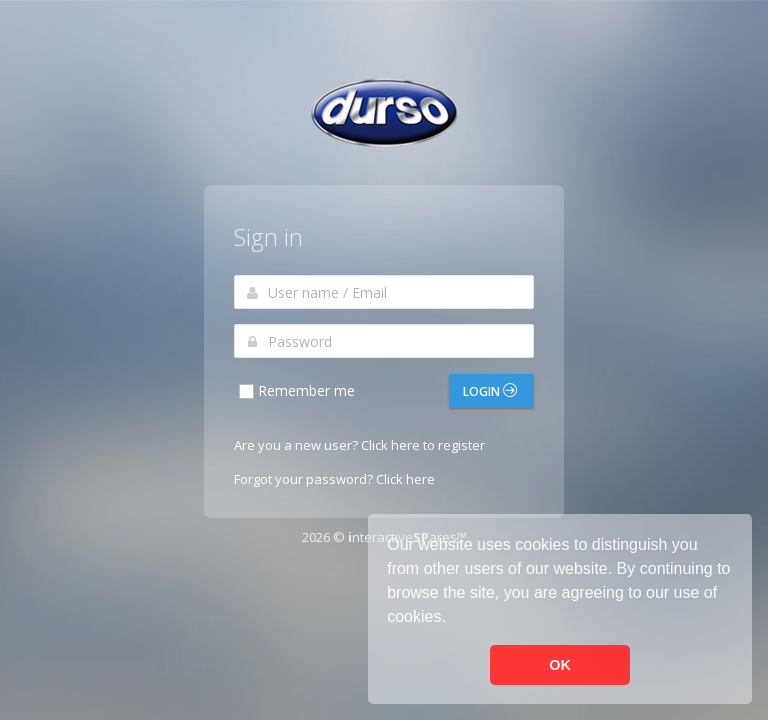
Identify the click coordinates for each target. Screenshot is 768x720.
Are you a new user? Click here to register (359, 445)
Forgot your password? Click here (334, 479)
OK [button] (560, 665)
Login (490, 391)
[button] (453, 619)
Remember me (296, 391)
